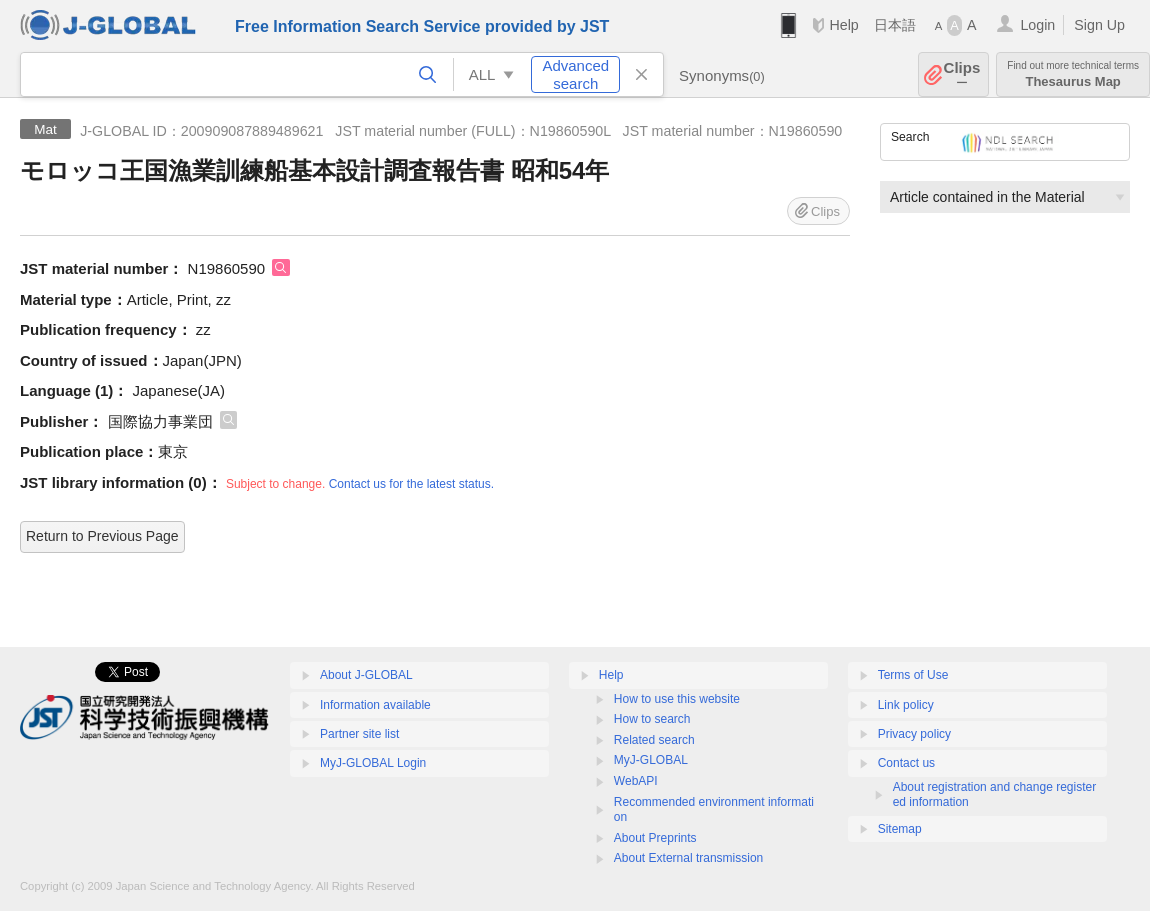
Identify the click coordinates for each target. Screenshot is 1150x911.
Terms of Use (913, 675)
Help (843, 25)
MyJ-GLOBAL (651, 760)
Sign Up (1099, 25)
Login (1037, 25)
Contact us (906, 763)
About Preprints (655, 838)
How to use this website (677, 699)
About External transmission (688, 858)
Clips (962, 74)
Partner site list (359, 734)
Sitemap (900, 829)
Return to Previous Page (102, 536)
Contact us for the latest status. (411, 484)
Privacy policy (914, 734)
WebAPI (636, 781)
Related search (654, 740)
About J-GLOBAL (366, 675)
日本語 (895, 25)
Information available (375, 705)
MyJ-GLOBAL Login (373, 763)
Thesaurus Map (1073, 74)
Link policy (906, 705)
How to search (652, 719)
